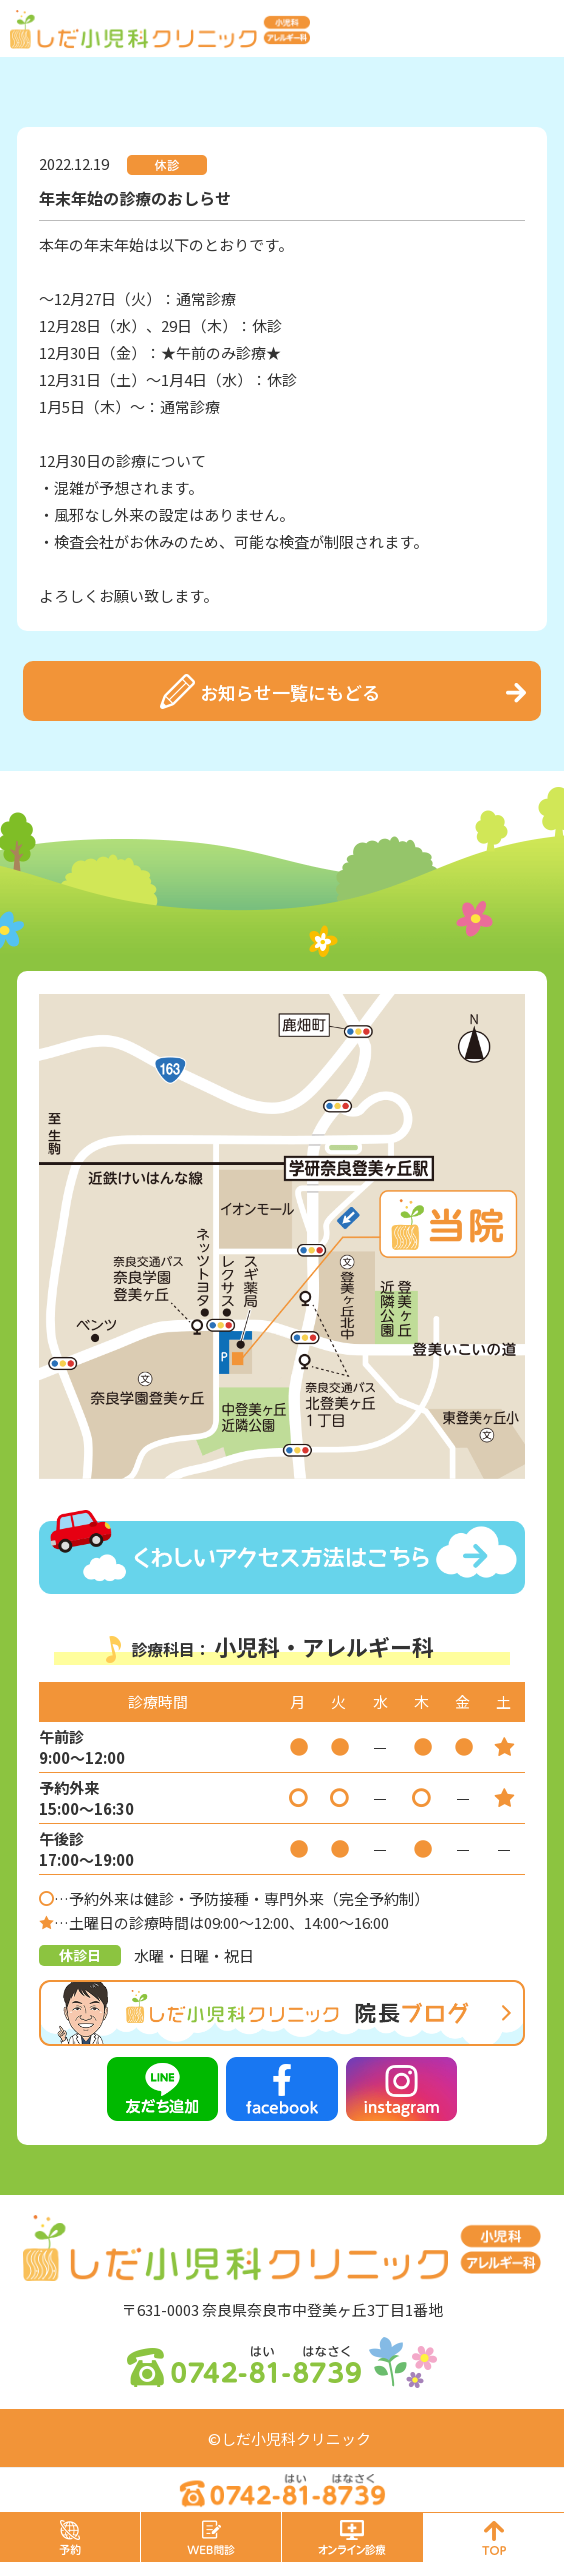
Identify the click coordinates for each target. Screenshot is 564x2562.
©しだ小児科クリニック (289, 2438)
